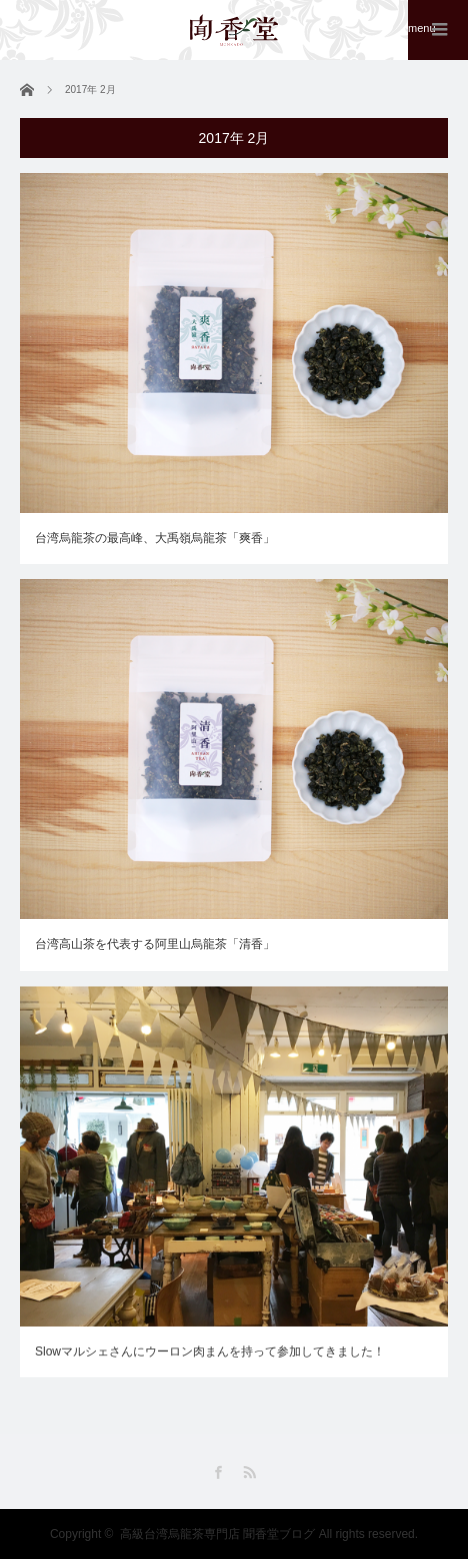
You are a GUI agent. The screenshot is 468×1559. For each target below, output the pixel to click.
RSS (249, 1472)
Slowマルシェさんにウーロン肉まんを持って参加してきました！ (210, 1353)
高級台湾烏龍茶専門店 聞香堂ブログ (217, 1534)
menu (422, 28)
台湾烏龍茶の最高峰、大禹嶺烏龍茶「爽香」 (155, 538)
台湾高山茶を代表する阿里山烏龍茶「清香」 (155, 944)
